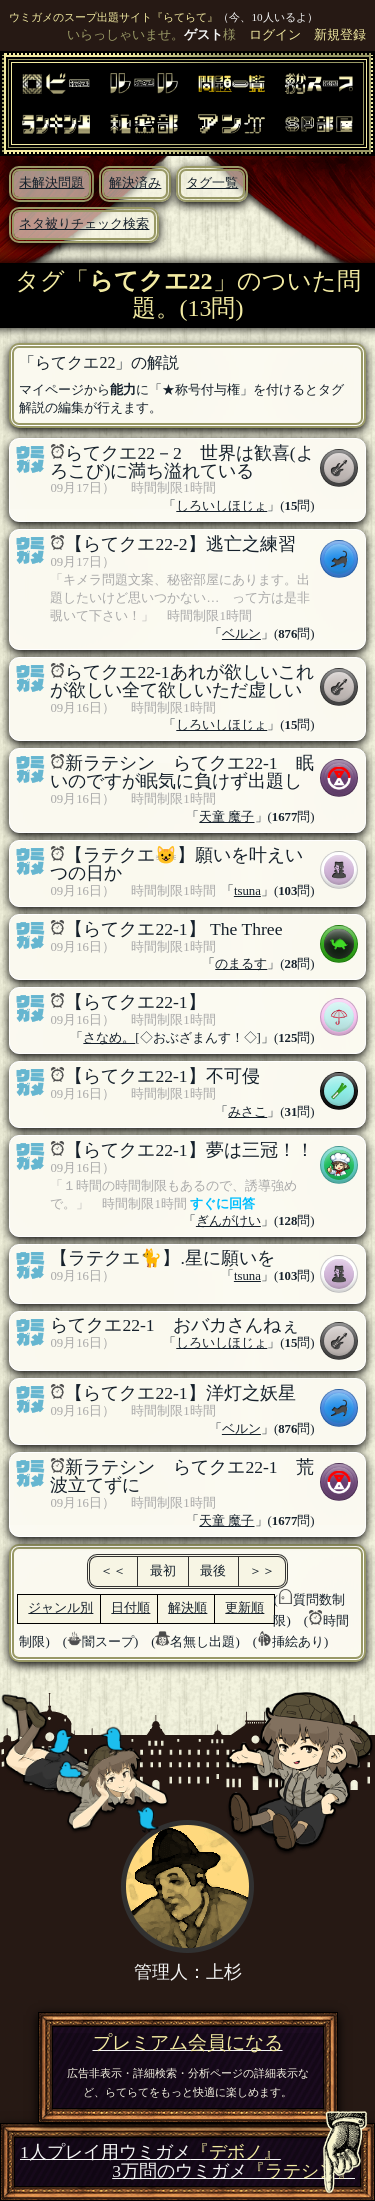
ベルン (241, 634)
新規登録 (340, 35)
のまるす (241, 964)
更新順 (244, 1608)
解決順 (187, 1608)
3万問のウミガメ (233, 2171)
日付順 (130, 1608)
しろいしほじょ (221, 506)
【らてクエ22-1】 (135, 1002)
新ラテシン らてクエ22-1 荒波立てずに (181, 1476)
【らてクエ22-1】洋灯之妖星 (180, 1393)
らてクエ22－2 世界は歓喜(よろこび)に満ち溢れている (181, 462)
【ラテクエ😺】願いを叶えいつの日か (176, 864)
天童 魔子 (226, 817)
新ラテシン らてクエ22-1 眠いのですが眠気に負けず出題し (181, 772)
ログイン (275, 35)
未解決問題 (51, 183)
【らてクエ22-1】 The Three (173, 929)
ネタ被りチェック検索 (84, 224)
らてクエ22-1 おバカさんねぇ (174, 1325)
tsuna (247, 891)
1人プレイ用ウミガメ (150, 2152)
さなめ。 (109, 1038)
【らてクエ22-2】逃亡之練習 (180, 544)
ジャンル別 (60, 1608)
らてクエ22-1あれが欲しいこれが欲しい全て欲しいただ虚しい (181, 681)
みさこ (247, 1112)
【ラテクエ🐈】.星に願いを (162, 1258)
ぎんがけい (228, 1221)
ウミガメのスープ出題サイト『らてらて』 (113, 17)
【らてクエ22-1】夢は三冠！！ (189, 1150)
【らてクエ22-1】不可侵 (162, 1076)
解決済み (135, 183)
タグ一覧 (212, 183)
